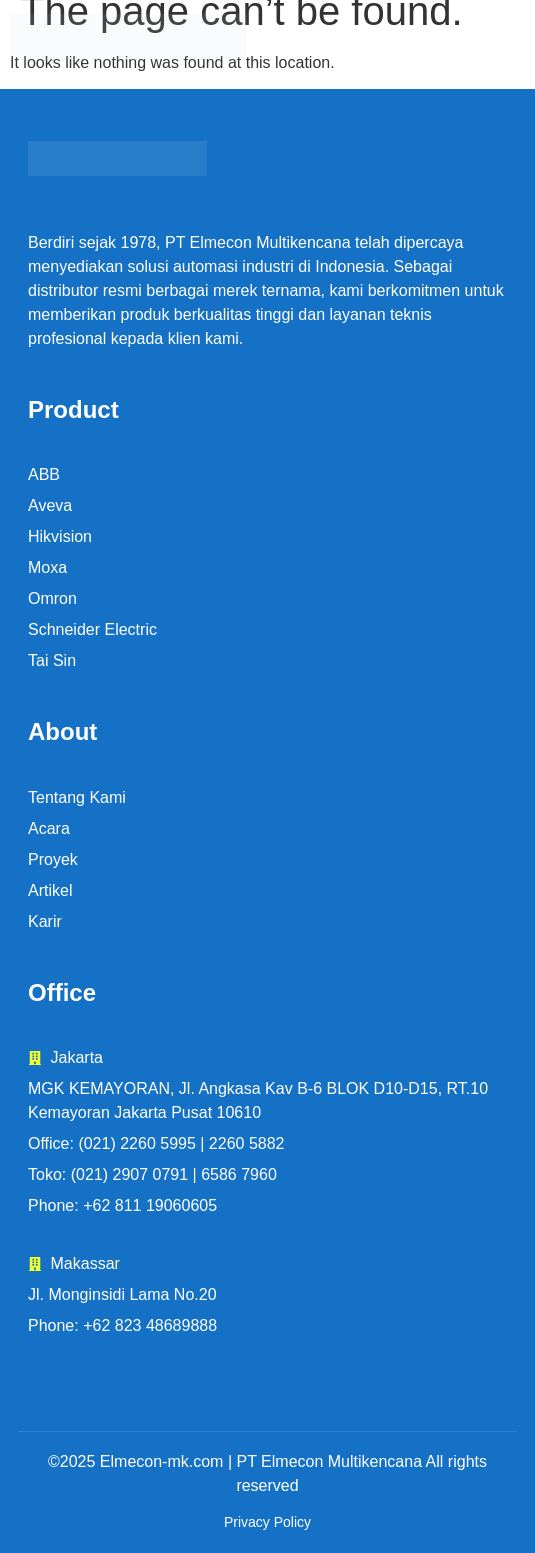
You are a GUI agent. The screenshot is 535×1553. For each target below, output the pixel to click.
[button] (447, 37)
